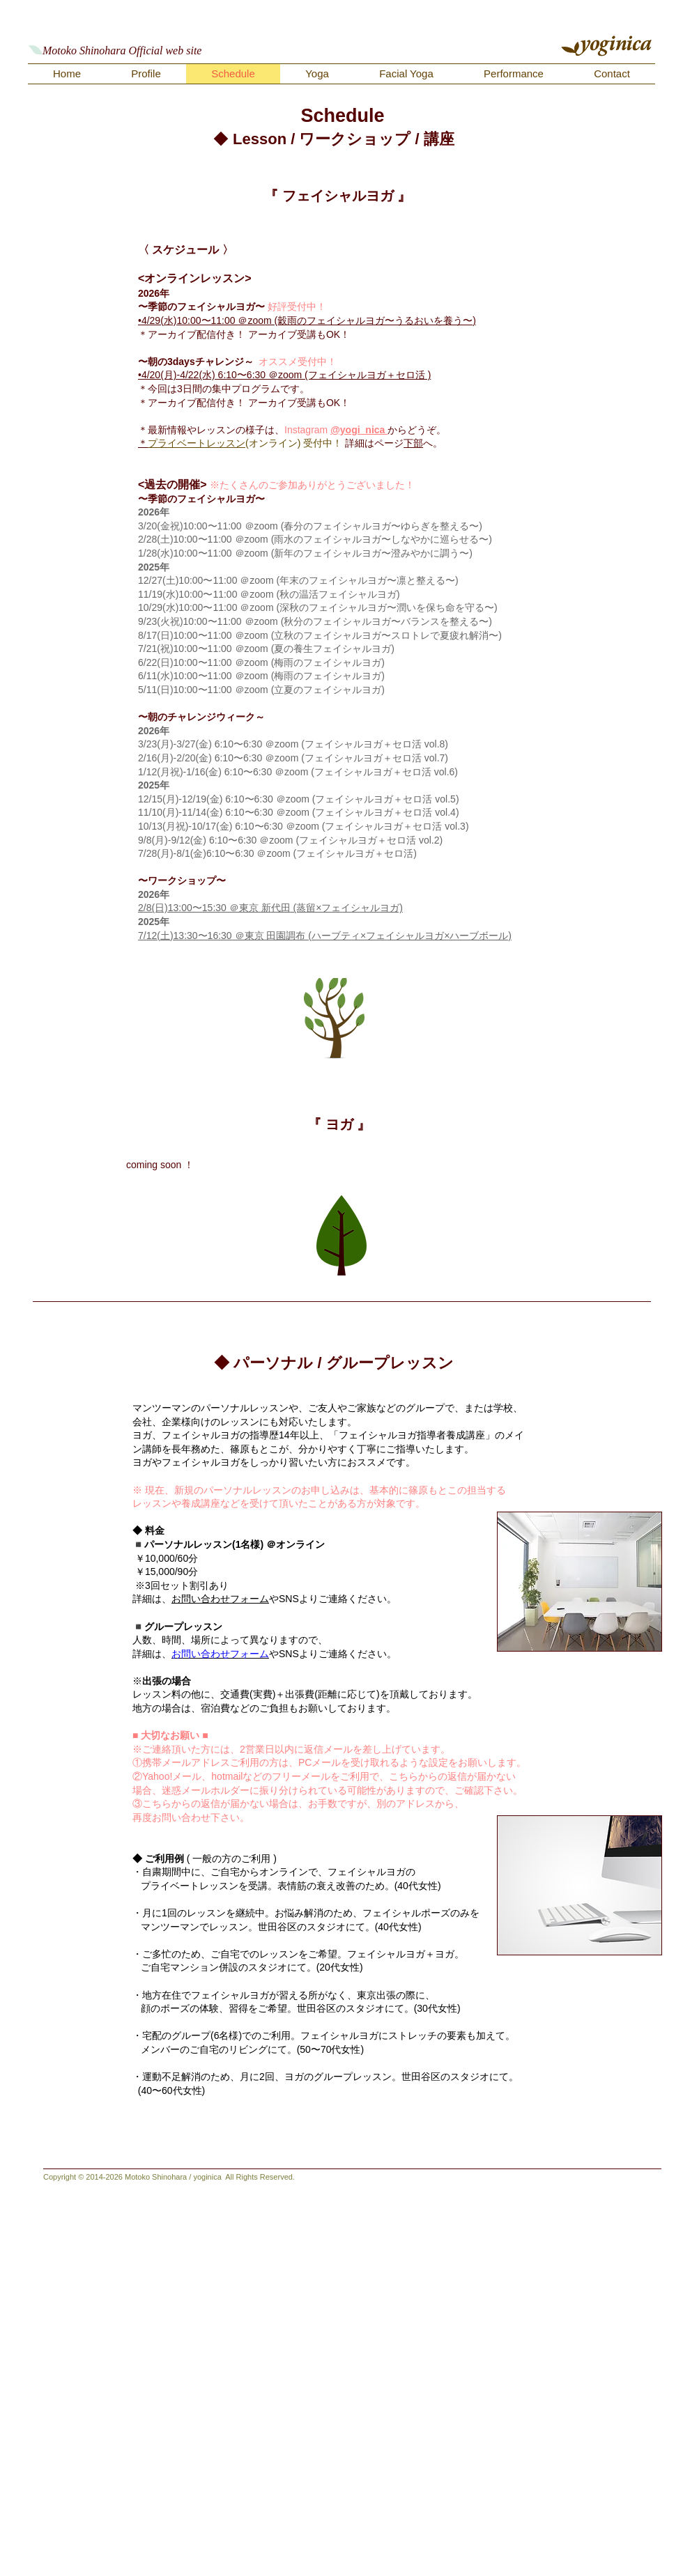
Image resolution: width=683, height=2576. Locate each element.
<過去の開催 (169, 484)
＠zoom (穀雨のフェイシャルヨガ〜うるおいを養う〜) (356, 320)
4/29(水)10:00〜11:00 (189, 320)
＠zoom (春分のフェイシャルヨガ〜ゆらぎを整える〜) (363, 526)
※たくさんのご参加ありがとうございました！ (312, 484)
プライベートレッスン (196, 443)
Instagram (307, 429)
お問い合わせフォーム (220, 1598)
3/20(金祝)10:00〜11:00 (191, 526)
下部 (413, 443)
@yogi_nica (358, 429)
